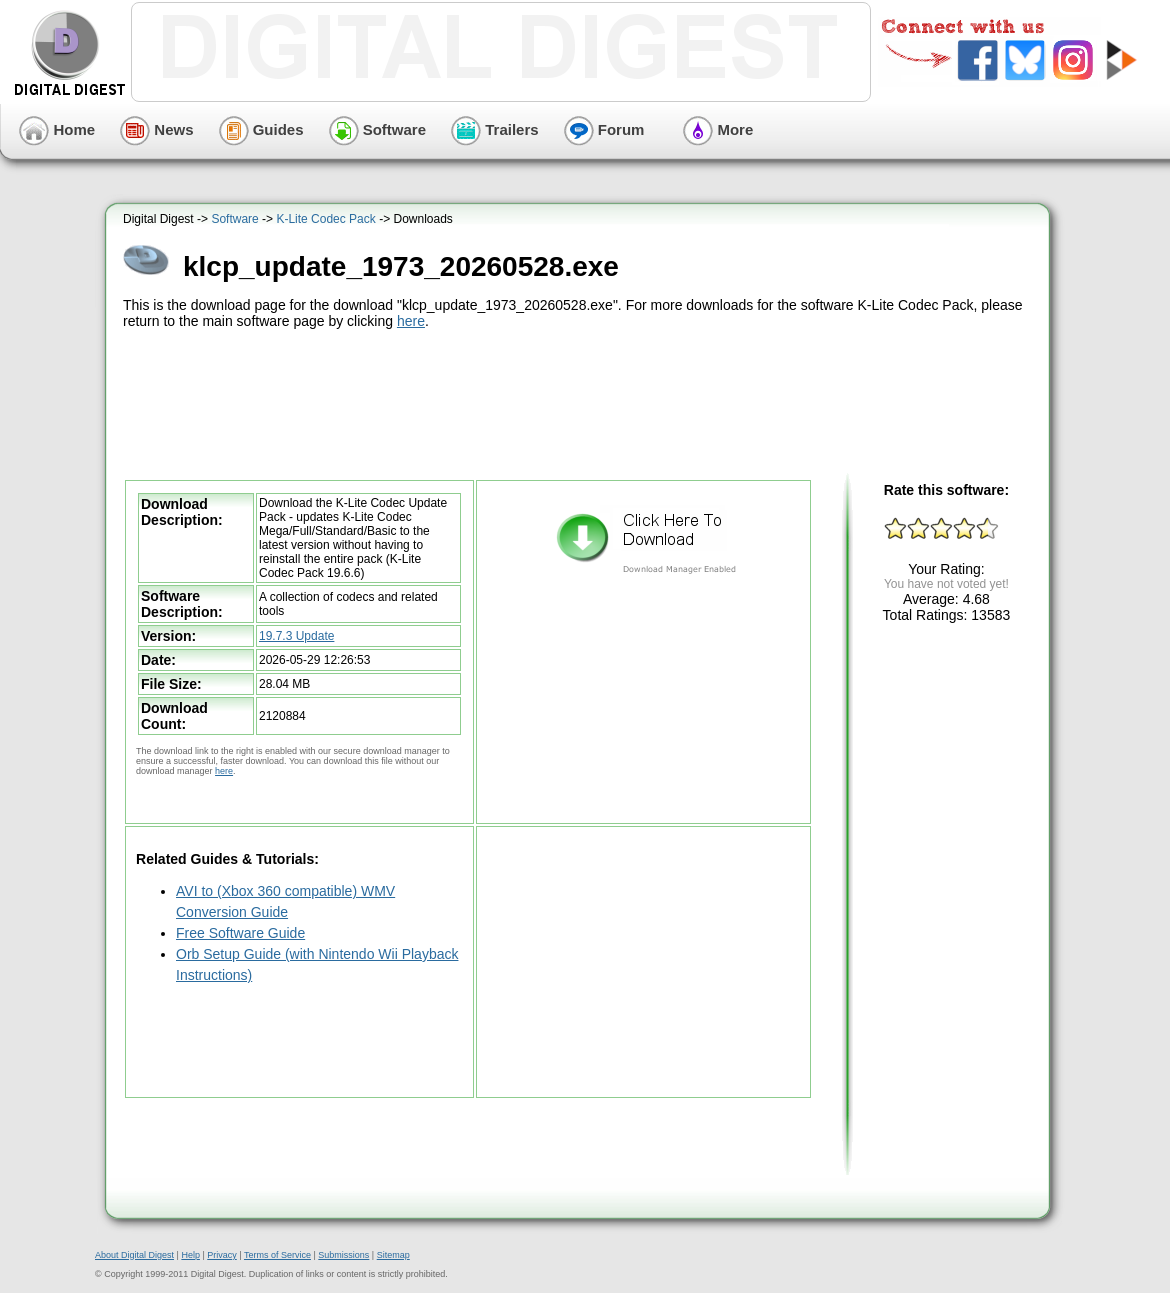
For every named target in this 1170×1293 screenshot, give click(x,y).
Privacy (222, 1255)
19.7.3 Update (296, 636)
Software (378, 129)
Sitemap (393, 1255)
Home (57, 129)
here (411, 321)
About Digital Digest (134, 1255)
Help (190, 1255)
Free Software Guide (240, 933)
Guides (261, 129)
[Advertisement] (580, 402)
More (718, 129)
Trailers (495, 129)
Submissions (343, 1255)
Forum (604, 129)
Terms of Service (277, 1255)
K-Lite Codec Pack (325, 219)
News (156, 129)
